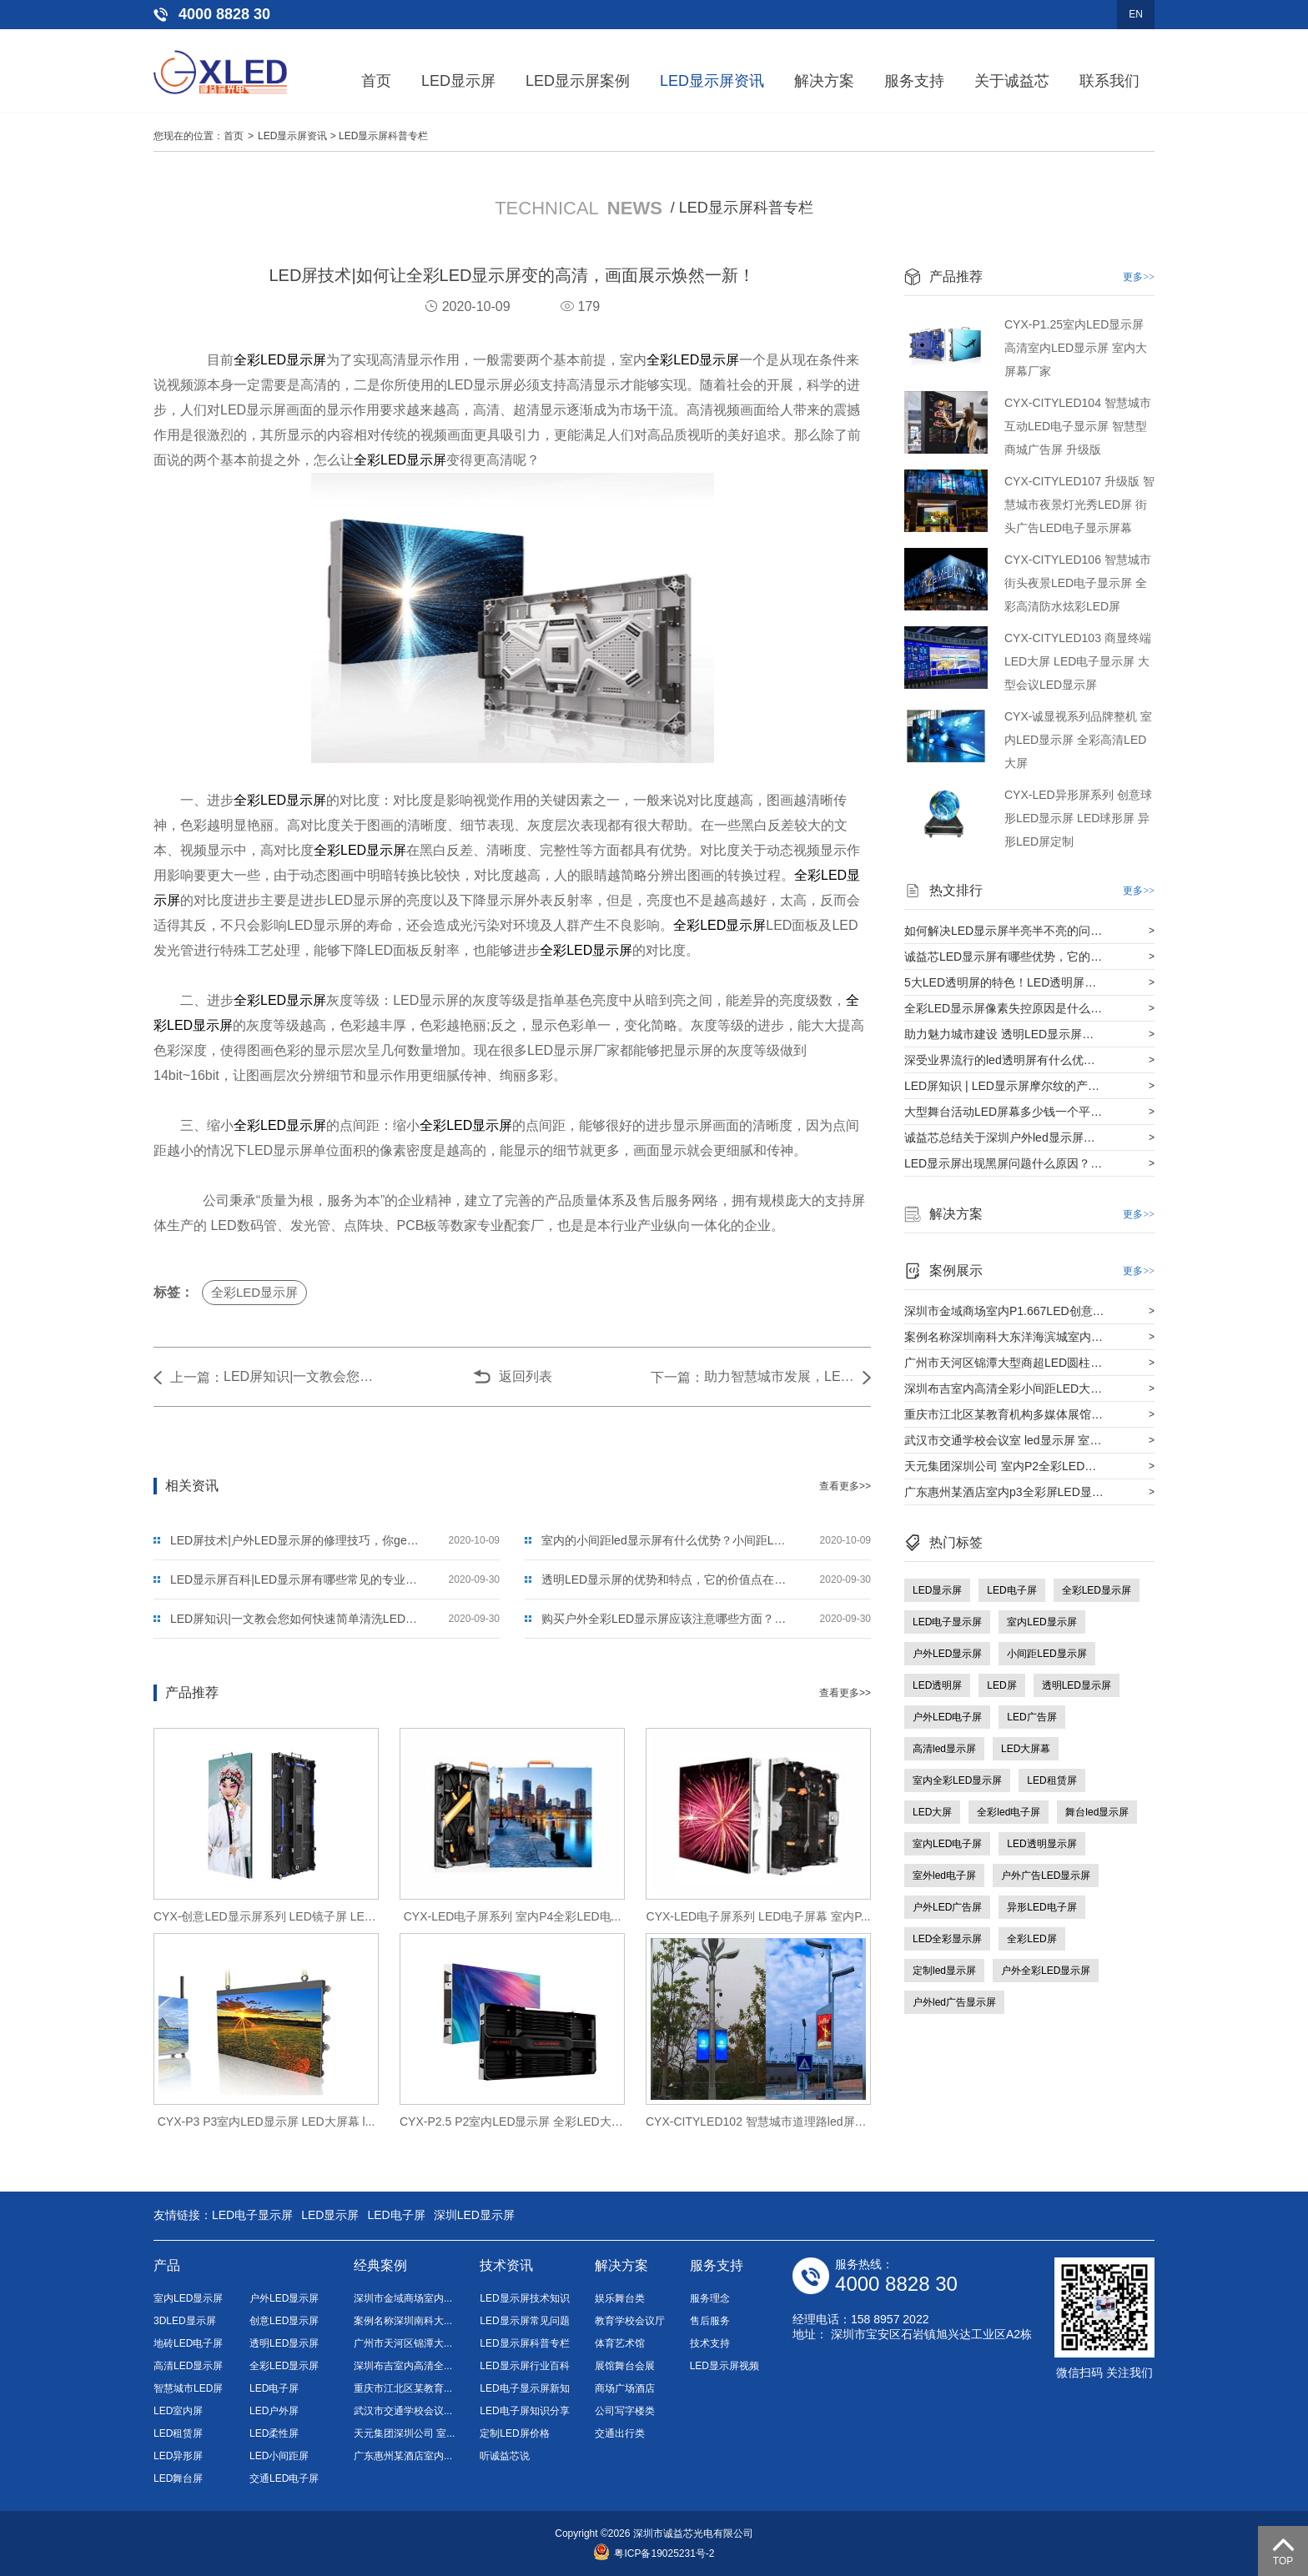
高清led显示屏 (944, 1749)
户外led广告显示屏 (954, 2002)
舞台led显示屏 (1097, 1812)
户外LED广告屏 (947, 1907)
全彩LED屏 (1031, 1939)
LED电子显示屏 (947, 1622)
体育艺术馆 (620, 2343)
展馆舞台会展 (625, 2366)
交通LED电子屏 (284, 2478)
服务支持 (914, 81)
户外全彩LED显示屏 (1045, 1970)
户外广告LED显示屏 (1045, 1875)
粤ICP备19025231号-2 (653, 2553)
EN (1136, 14)
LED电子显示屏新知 (524, 2388)
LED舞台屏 (178, 2478)
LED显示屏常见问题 (524, 2321)
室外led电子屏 (944, 1875)
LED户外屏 (274, 2411)
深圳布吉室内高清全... (403, 2366)
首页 (376, 81)
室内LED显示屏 (1041, 1622)
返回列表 (525, 1376)
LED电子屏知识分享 (524, 2411)
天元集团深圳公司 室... (404, 2433)
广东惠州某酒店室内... (403, 2456)
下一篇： (677, 1377)
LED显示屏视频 (724, 2366)
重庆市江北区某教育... (403, 2388)
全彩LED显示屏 (280, 360)
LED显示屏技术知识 (524, 2298)
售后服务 (710, 2321)
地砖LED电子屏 (188, 2343)
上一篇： (197, 1377)
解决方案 (824, 81)
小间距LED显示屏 (1046, 1654)
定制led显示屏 (944, 1970)
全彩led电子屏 (1008, 1812)
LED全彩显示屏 (947, 1939)
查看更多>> (845, 1486)
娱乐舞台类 (620, 2298)
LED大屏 (932, 1812)
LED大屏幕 (1025, 1749)
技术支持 (710, 2343)
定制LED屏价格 (514, 2433)
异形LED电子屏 (1041, 1907)
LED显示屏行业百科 (524, 2366)
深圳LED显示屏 (474, 2215)
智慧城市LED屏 (188, 2388)
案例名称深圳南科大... (403, 2321)
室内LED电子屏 (947, 1844)
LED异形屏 (178, 2456)
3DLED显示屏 (184, 2321)
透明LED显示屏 (1076, 1685)
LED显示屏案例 (578, 81)
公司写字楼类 (625, 2411)
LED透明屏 (937, 1685)
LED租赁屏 (1051, 1780)
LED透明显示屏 (1041, 1844)
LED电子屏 (1011, 1590)
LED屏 (1001, 1685)
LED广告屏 (1031, 1717)
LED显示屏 (458, 81)
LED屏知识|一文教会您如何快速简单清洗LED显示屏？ (299, 1376)
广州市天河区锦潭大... (403, 2343)
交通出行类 (620, 2433)
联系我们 (1109, 81)
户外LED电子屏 (947, 1717)
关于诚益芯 (1011, 81)
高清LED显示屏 (188, 2366)
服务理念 (710, 2298)
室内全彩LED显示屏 (957, 1780)
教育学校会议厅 (630, 2321)
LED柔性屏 (274, 2433)
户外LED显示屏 (947, 1654)
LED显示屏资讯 (712, 81)
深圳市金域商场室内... (403, 2298)
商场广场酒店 (625, 2388)
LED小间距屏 (279, 2456)
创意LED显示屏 (284, 2321)
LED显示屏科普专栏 (383, 136)
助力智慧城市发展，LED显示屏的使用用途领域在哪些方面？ (779, 1376)
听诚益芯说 (505, 2456)
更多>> (1139, 277)
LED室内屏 (178, 2411)
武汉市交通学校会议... (403, 2411)
